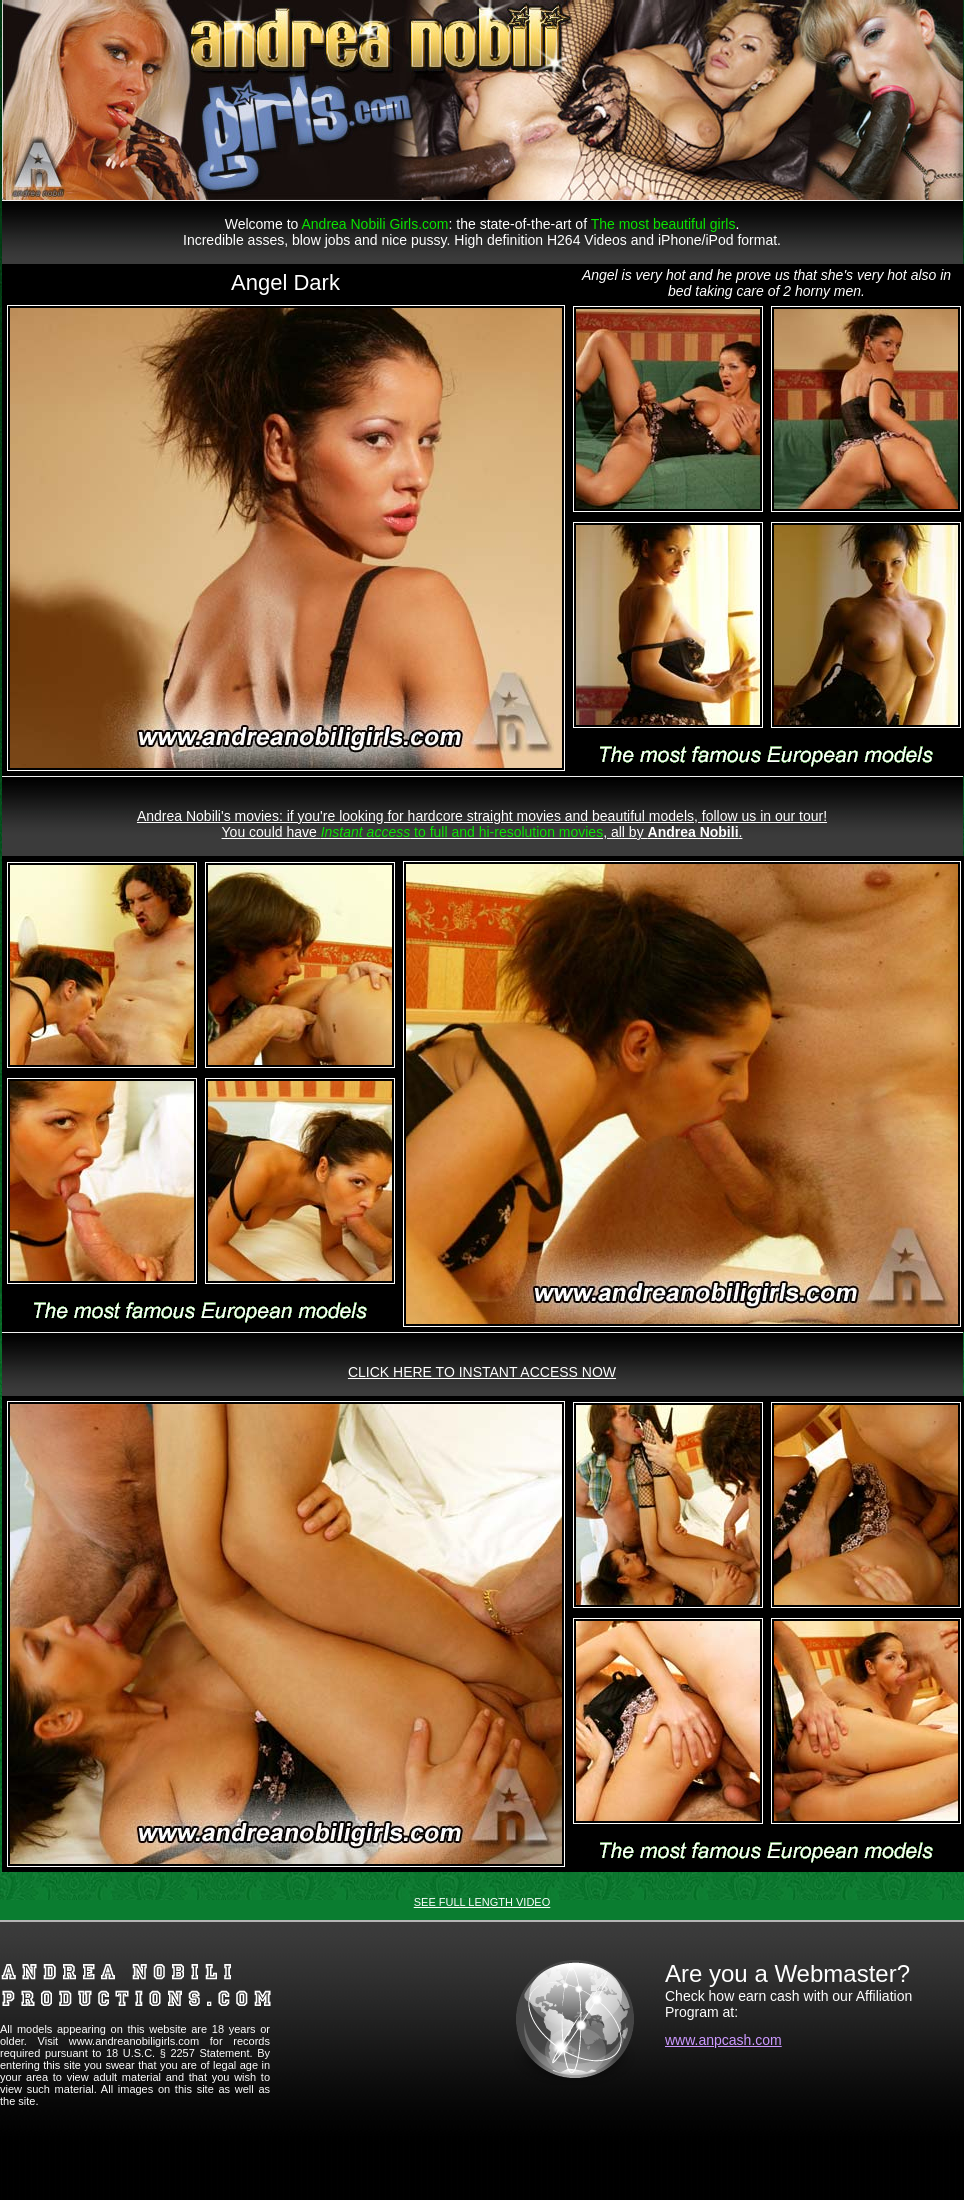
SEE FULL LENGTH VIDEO (482, 1902)
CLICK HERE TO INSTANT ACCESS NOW (482, 1372)
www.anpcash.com (723, 2040)
